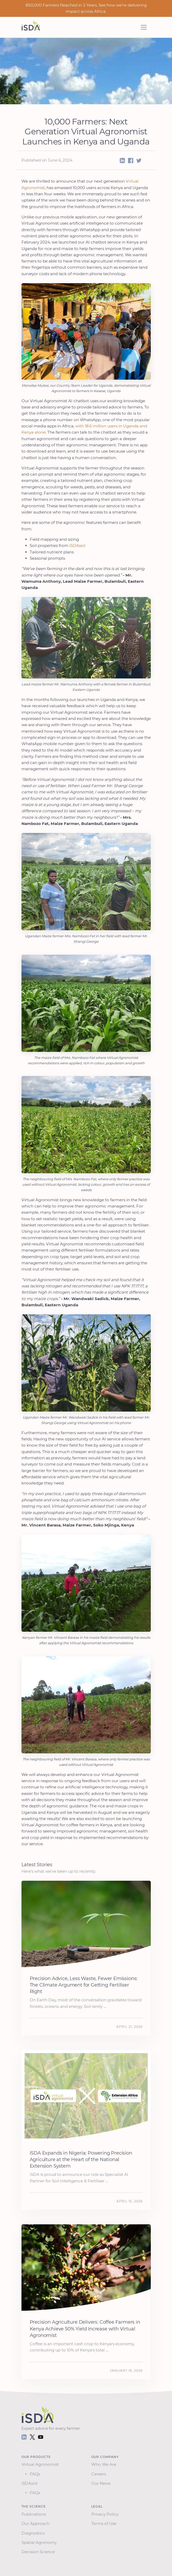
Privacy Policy (106, 2514)
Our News (102, 2483)
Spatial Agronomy (40, 2542)
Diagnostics (34, 2533)
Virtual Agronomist (41, 2464)
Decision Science (39, 2551)
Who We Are (104, 2464)
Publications (34, 2514)
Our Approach (36, 2523)
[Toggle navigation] (144, 27)
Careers (99, 2473)
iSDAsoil (77, 545)
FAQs (35, 2473)
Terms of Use (104, 2523)
